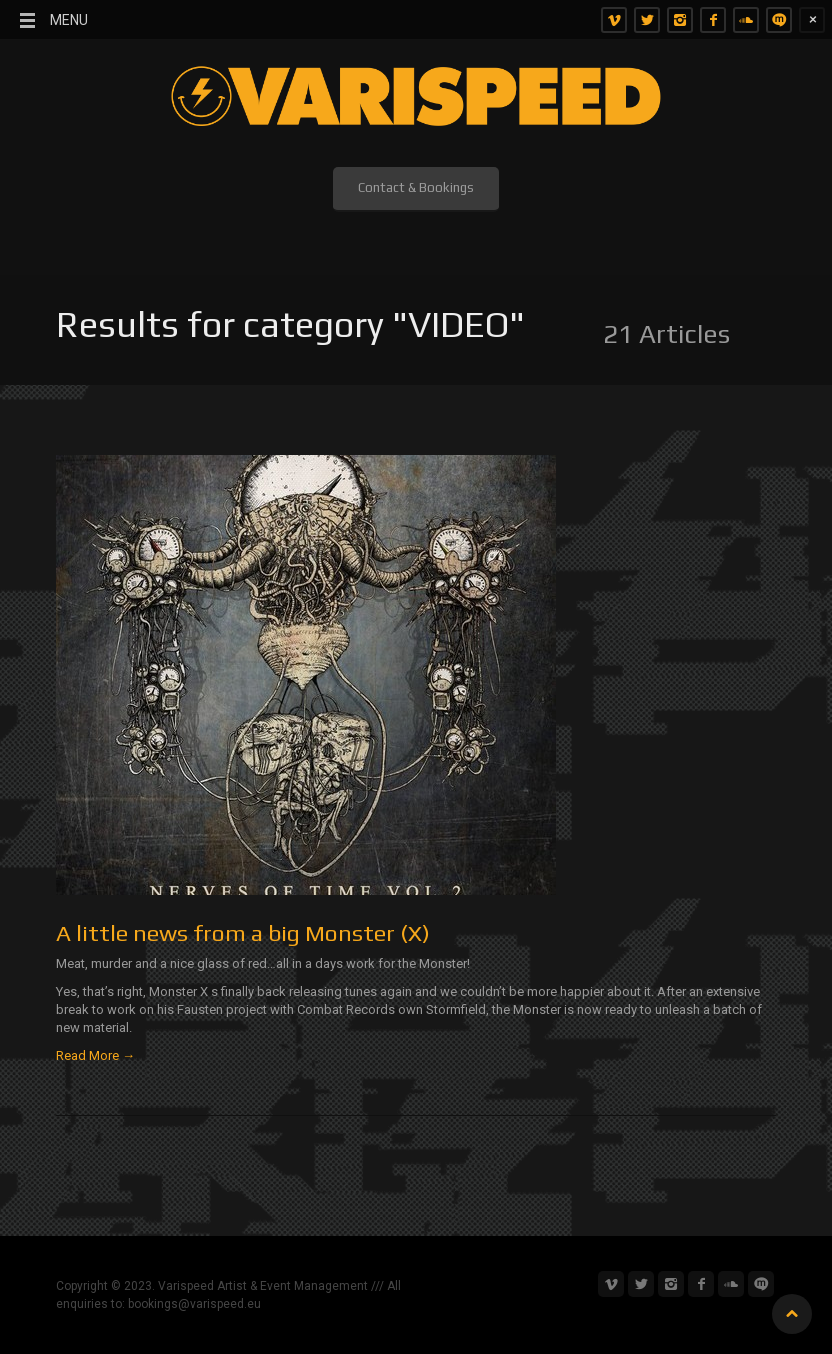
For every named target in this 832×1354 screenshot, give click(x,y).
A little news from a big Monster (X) (243, 932)
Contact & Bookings (416, 187)
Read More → (95, 1055)
